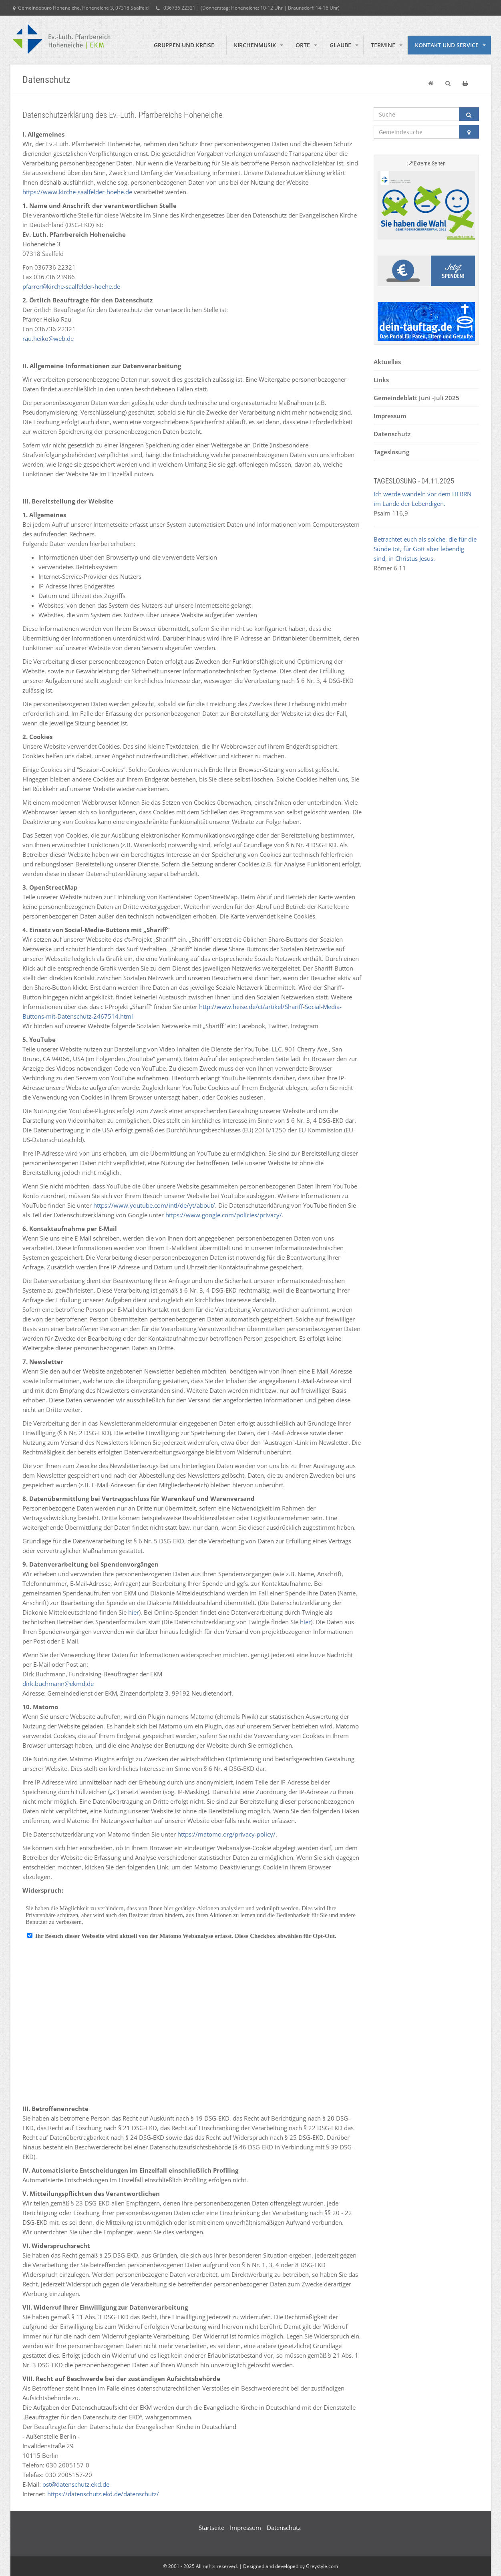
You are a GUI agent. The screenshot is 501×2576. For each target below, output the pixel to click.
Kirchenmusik (255, 45)
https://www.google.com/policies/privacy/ (223, 1215)
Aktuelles (387, 362)
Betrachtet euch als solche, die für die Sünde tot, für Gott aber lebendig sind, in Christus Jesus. (425, 548)
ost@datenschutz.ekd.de (75, 2484)
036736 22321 (175, 7)
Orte (303, 45)
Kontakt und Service (447, 45)
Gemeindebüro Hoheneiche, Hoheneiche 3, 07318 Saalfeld (81, 7)
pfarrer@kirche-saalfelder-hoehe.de (71, 286)
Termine (383, 45)
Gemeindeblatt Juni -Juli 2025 (416, 398)
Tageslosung (391, 452)
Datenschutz (392, 434)
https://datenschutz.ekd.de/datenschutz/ (103, 2494)
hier (133, 1612)
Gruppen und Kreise (184, 45)
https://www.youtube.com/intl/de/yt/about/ (154, 1205)
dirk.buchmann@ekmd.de (58, 1684)
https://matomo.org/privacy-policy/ (226, 1834)
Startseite (211, 2528)
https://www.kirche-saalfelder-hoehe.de (77, 192)
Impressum (390, 416)
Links (381, 380)
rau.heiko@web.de (48, 338)
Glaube (340, 45)
